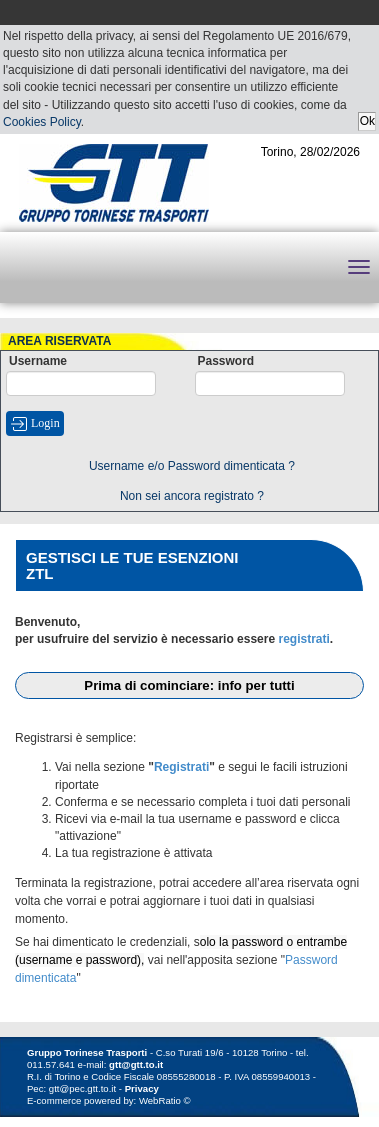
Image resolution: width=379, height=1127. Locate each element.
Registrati (181, 767)
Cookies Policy (42, 122)
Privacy (142, 1088)
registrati (303, 639)
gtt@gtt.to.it (136, 1064)
